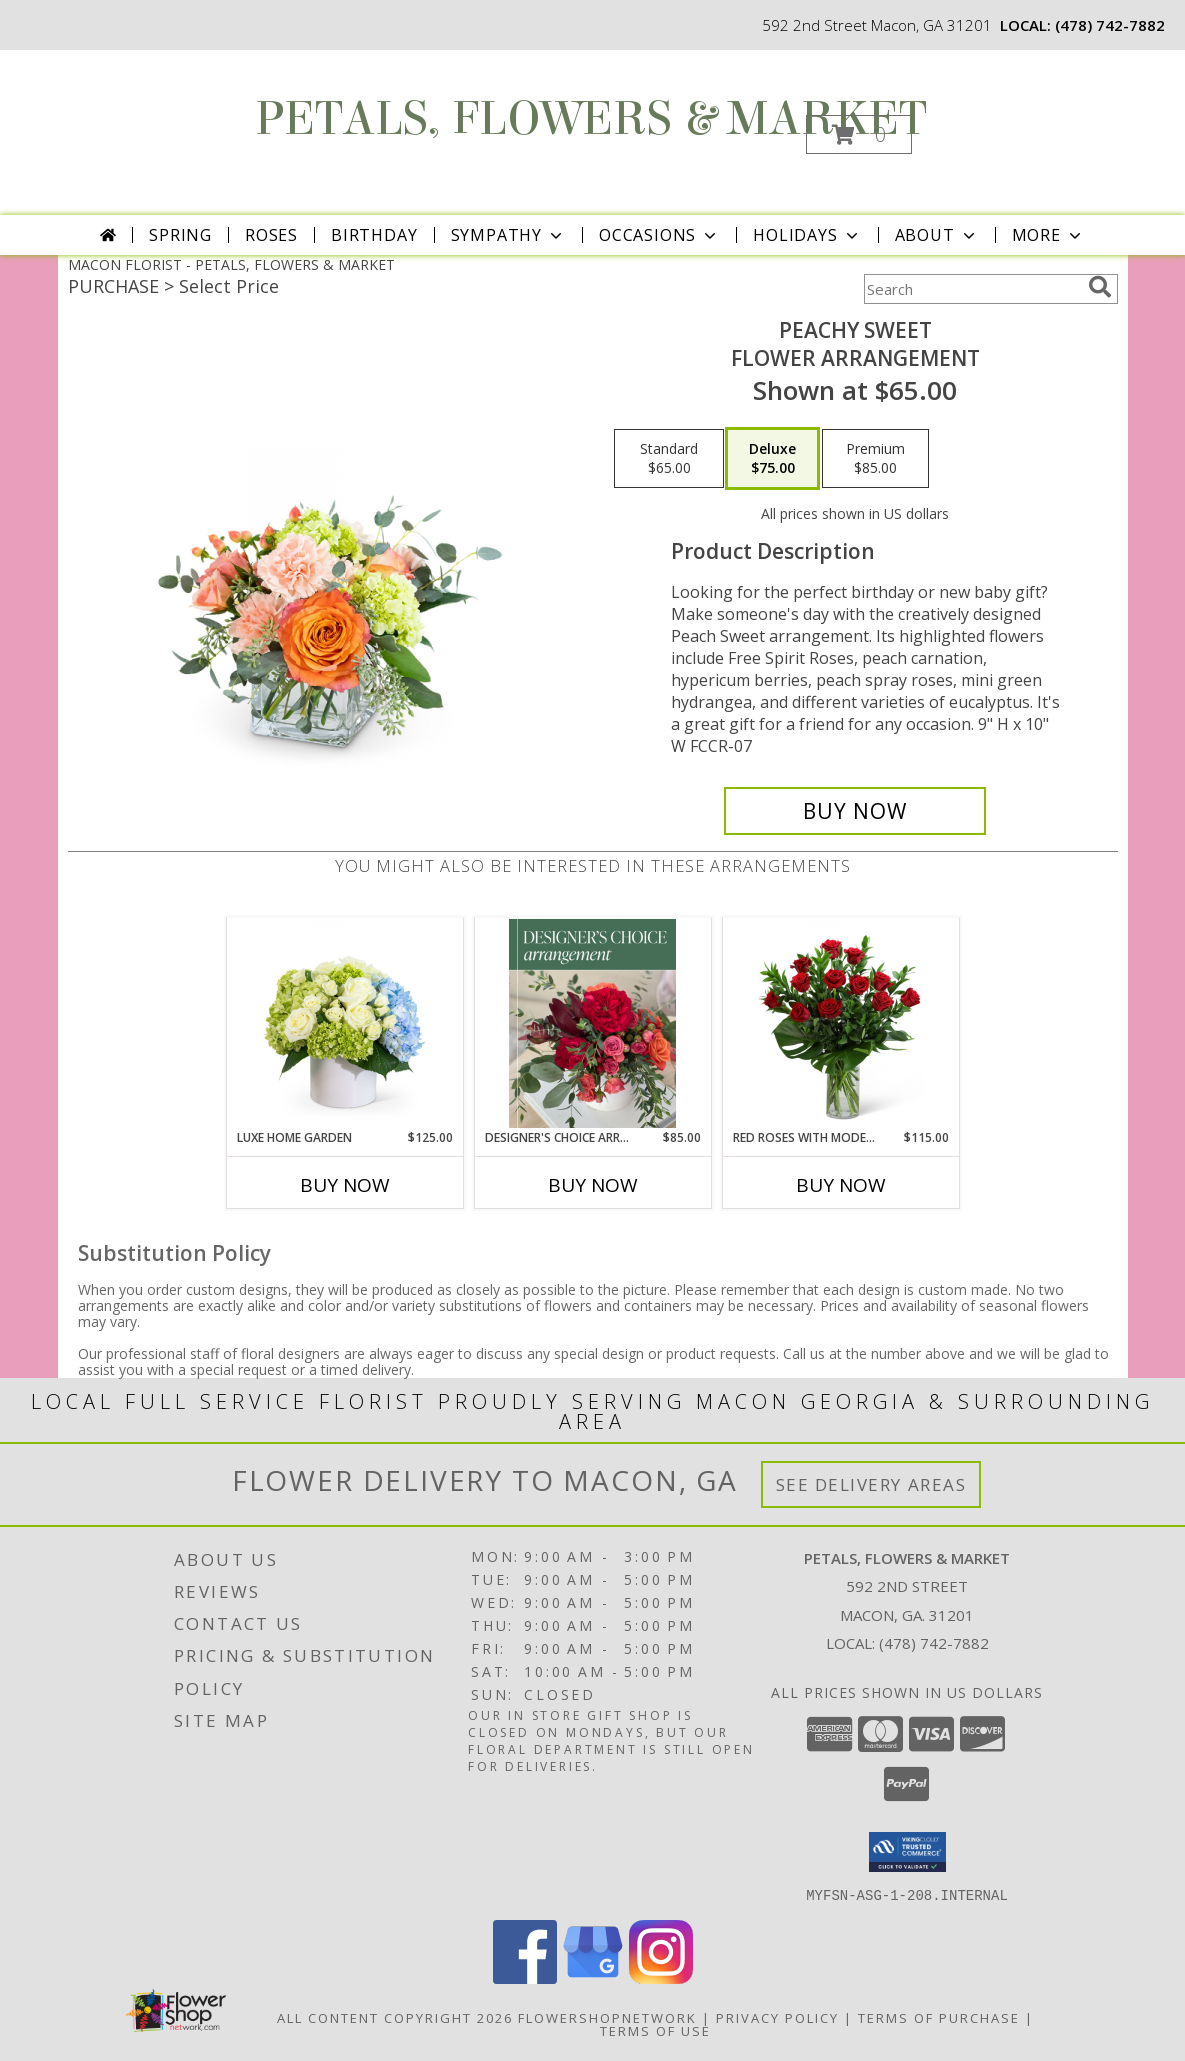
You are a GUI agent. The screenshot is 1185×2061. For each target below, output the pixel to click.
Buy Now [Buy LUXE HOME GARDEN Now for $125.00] (345, 1185)
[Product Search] (972, 289)
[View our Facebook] (525, 1977)
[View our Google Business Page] (593, 1977)
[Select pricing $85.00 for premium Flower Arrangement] (875, 459)
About (937, 235)
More (1048, 235)
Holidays (807, 235)
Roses (271, 235)
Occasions (659, 235)
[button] (859, 134)
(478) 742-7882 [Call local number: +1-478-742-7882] (1110, 25)
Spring (180, 235)
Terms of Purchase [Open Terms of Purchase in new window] (939, 2017)
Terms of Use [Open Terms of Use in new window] (655, 2030)
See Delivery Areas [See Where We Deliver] (871, 1484)
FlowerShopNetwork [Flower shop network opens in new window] (607, 2017)
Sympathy (508, 235)
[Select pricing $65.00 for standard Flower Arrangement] (669, 459)
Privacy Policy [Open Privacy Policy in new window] (777, 2017)
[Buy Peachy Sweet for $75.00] (855, 811)
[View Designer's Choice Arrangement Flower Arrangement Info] (592, 1023)
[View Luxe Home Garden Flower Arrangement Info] (344, 1023)
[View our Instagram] (661, 1977)
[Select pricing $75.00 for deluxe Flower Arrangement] (772, 459)
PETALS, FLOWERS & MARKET (591, 119)
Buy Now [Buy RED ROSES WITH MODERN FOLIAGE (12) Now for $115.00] (841, 1185)
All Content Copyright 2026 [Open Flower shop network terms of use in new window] (395, 2017)
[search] (1100, 287)
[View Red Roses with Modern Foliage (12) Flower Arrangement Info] (840, 1023)
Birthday (374, 235)
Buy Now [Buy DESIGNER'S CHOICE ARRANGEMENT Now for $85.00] (593, 1185)
